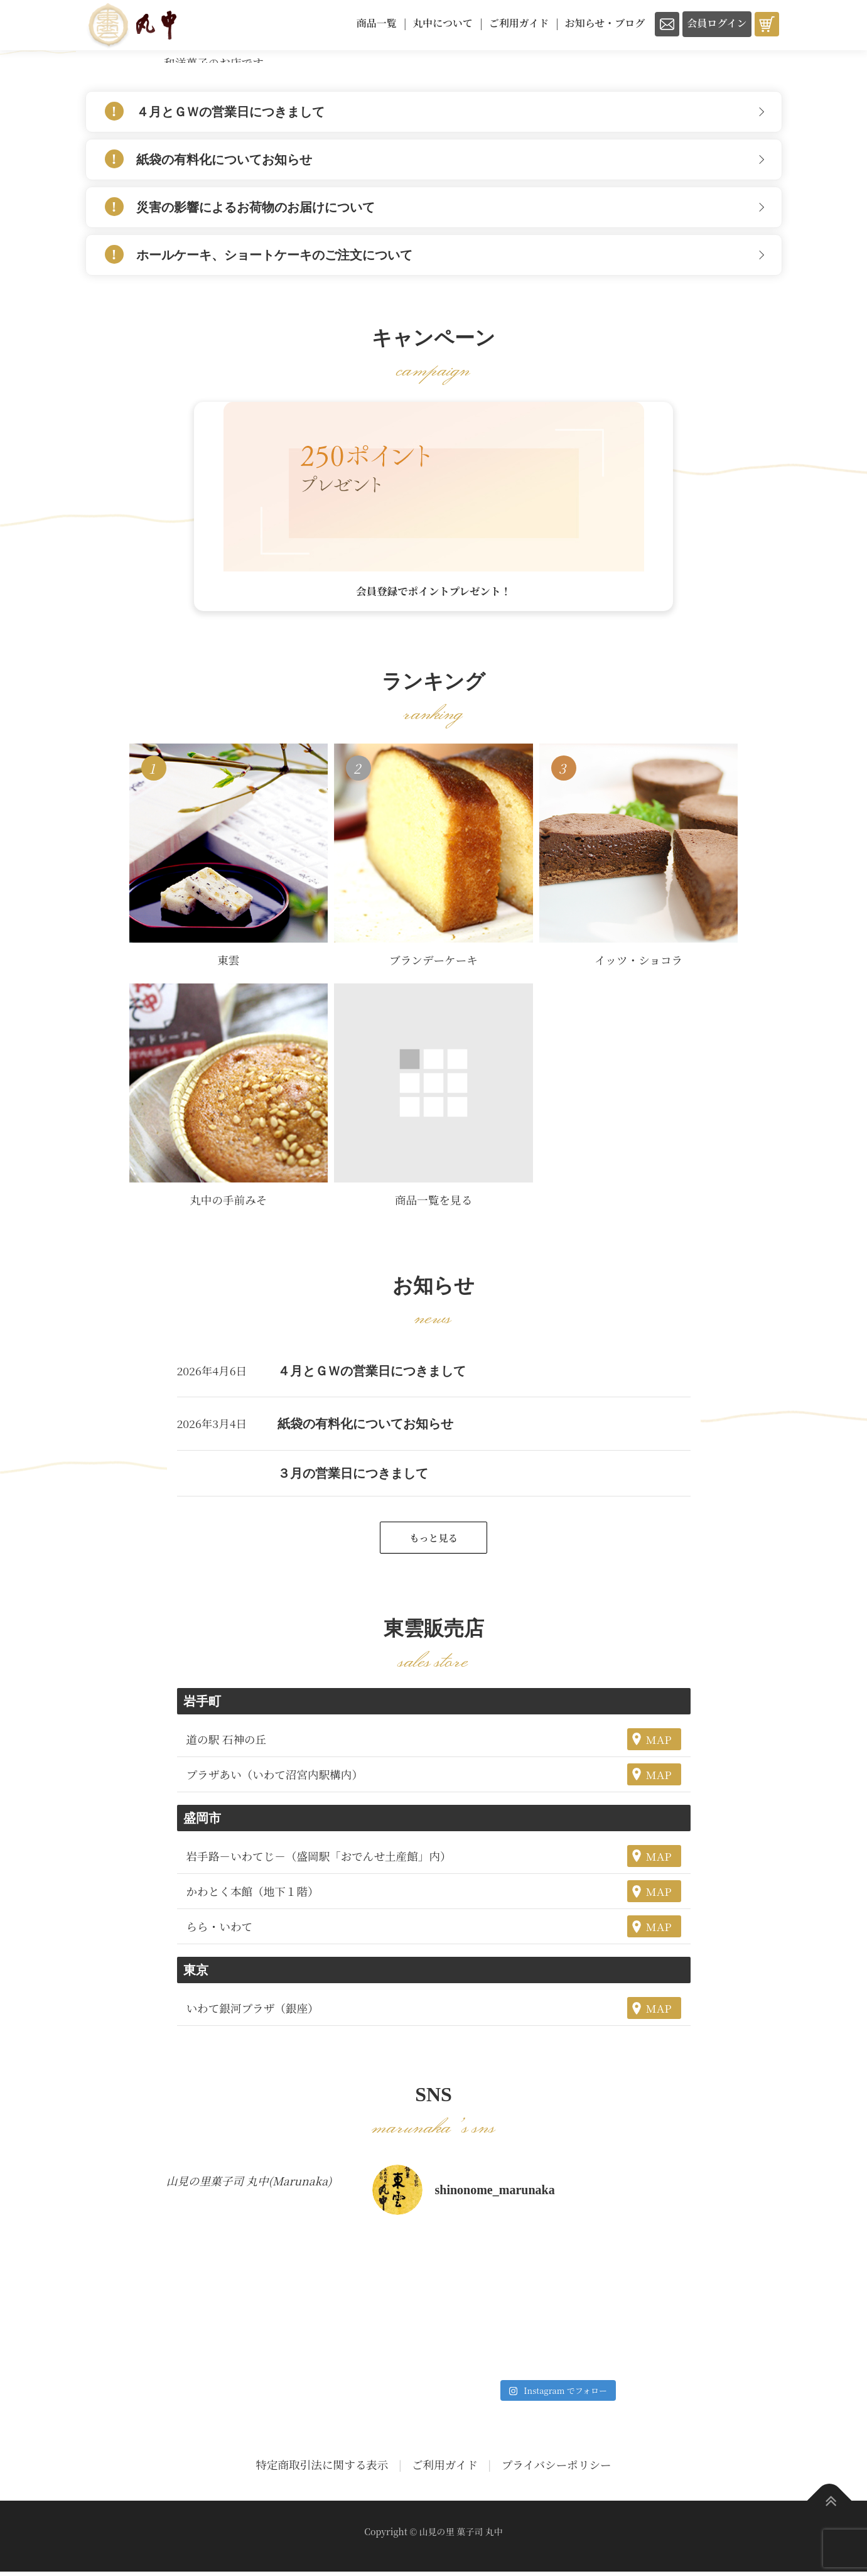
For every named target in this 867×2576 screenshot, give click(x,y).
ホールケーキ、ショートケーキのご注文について (274, 255)
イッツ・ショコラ (638, 963)
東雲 (228, 963)
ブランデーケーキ (433, 963)
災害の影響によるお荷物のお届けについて (255, 207)
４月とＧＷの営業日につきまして (230, 112)
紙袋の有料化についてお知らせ (224, 159)
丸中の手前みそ (228, 1203)
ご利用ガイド (445, 2469)
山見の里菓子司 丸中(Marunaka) (249, 2185)
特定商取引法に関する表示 (322, 2469)
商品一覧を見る (433, 1203)
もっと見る (433, 1541)
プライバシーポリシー (556, 2469)
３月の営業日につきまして (352, 1476)
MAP (659, 1743)
